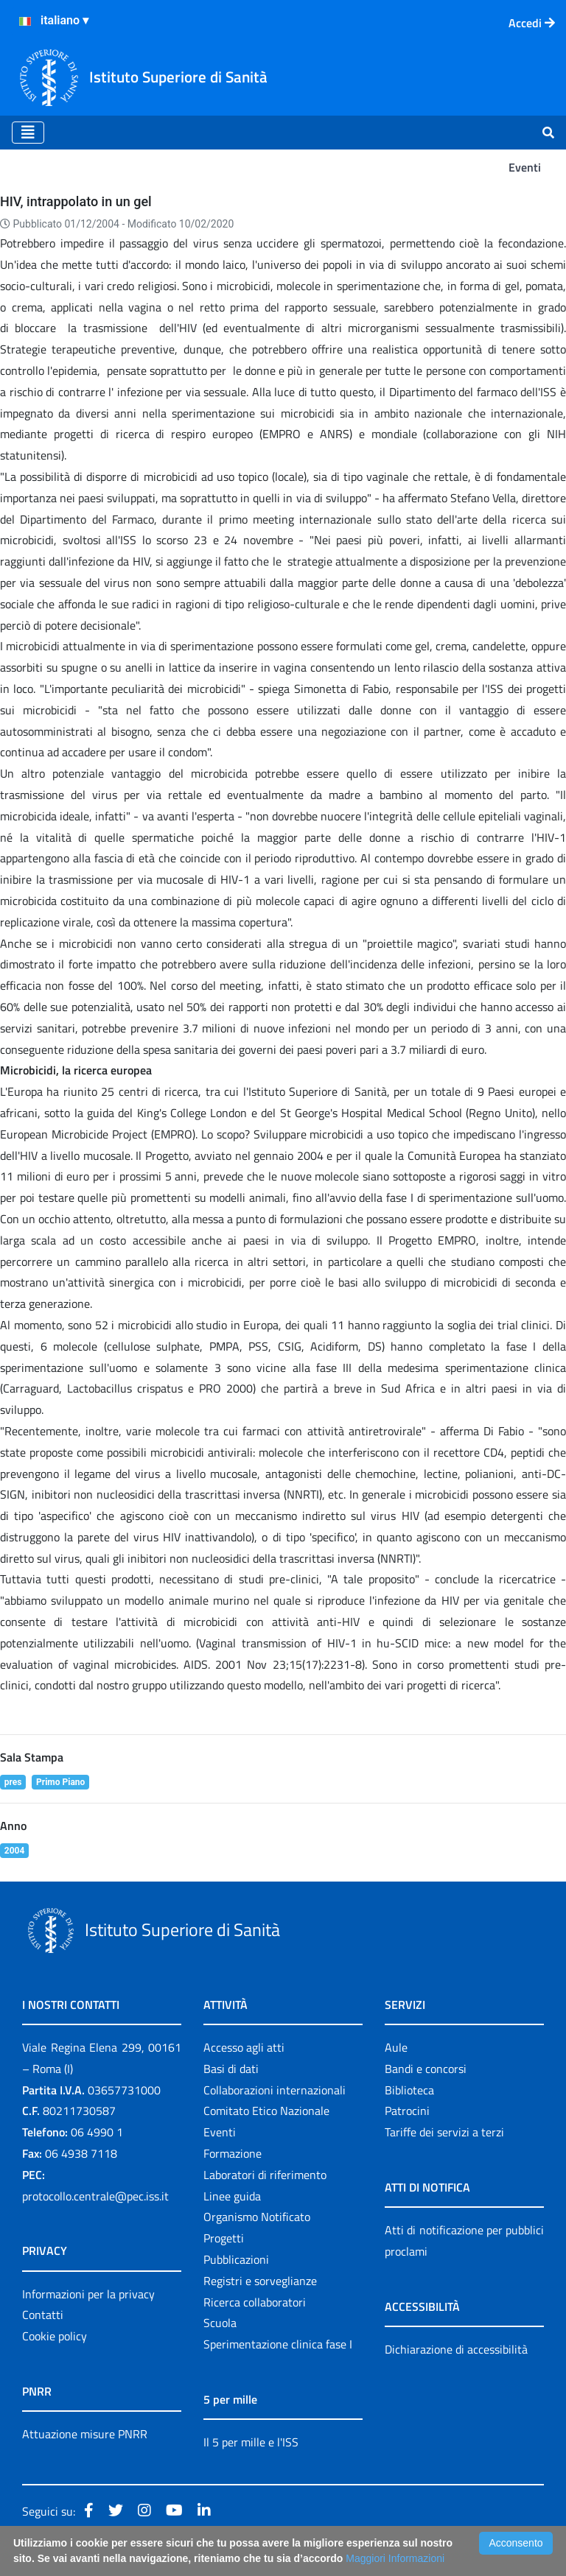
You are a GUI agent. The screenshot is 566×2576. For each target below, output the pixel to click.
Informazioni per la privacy (88, 2294)
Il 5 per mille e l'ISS (250, 2442)
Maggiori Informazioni (395, 2558)
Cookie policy (54, 2336)
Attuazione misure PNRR (84, 2434)
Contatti (42, 2314)
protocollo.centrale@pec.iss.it (95, 2196)
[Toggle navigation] (28, 133)
